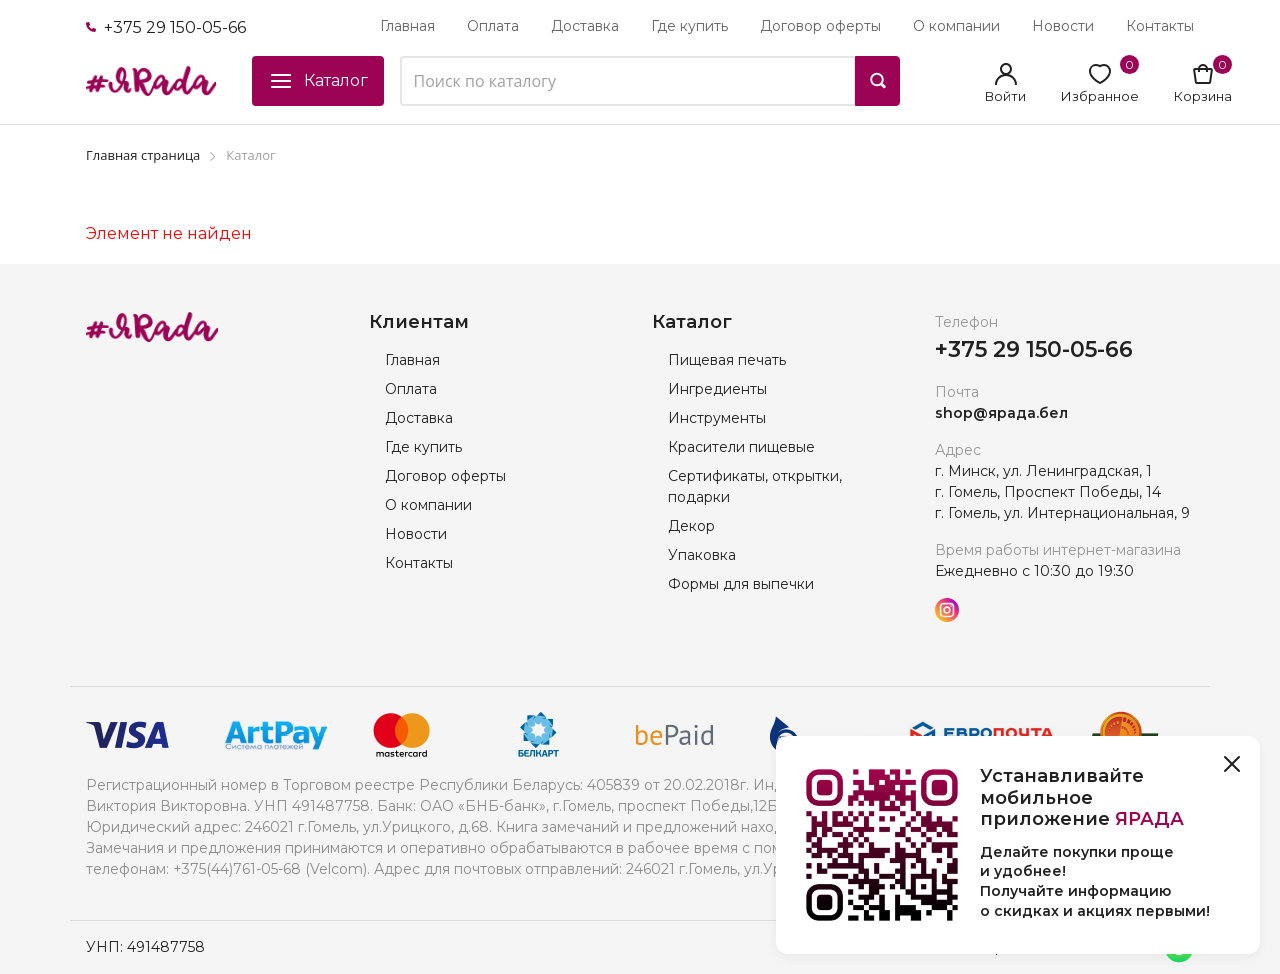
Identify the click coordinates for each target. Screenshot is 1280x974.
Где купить (689, 26)
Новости (1063, 26)
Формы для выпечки (741, 584)
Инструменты (717, 418)
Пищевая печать (727, 360)
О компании (956, 26)
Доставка (585, 26)
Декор (691, 526)
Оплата (493, 26)
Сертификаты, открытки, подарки (755, 486)
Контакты (1160, 26)
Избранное (1100, 96)
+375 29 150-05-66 (166, 27)
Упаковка (702, 555)
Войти (1005, 96)
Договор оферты (820, 26)
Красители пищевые (741, 447)
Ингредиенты (717, 389)
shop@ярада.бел (1001, 413)
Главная (407, 26)
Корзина (1203, 96)
